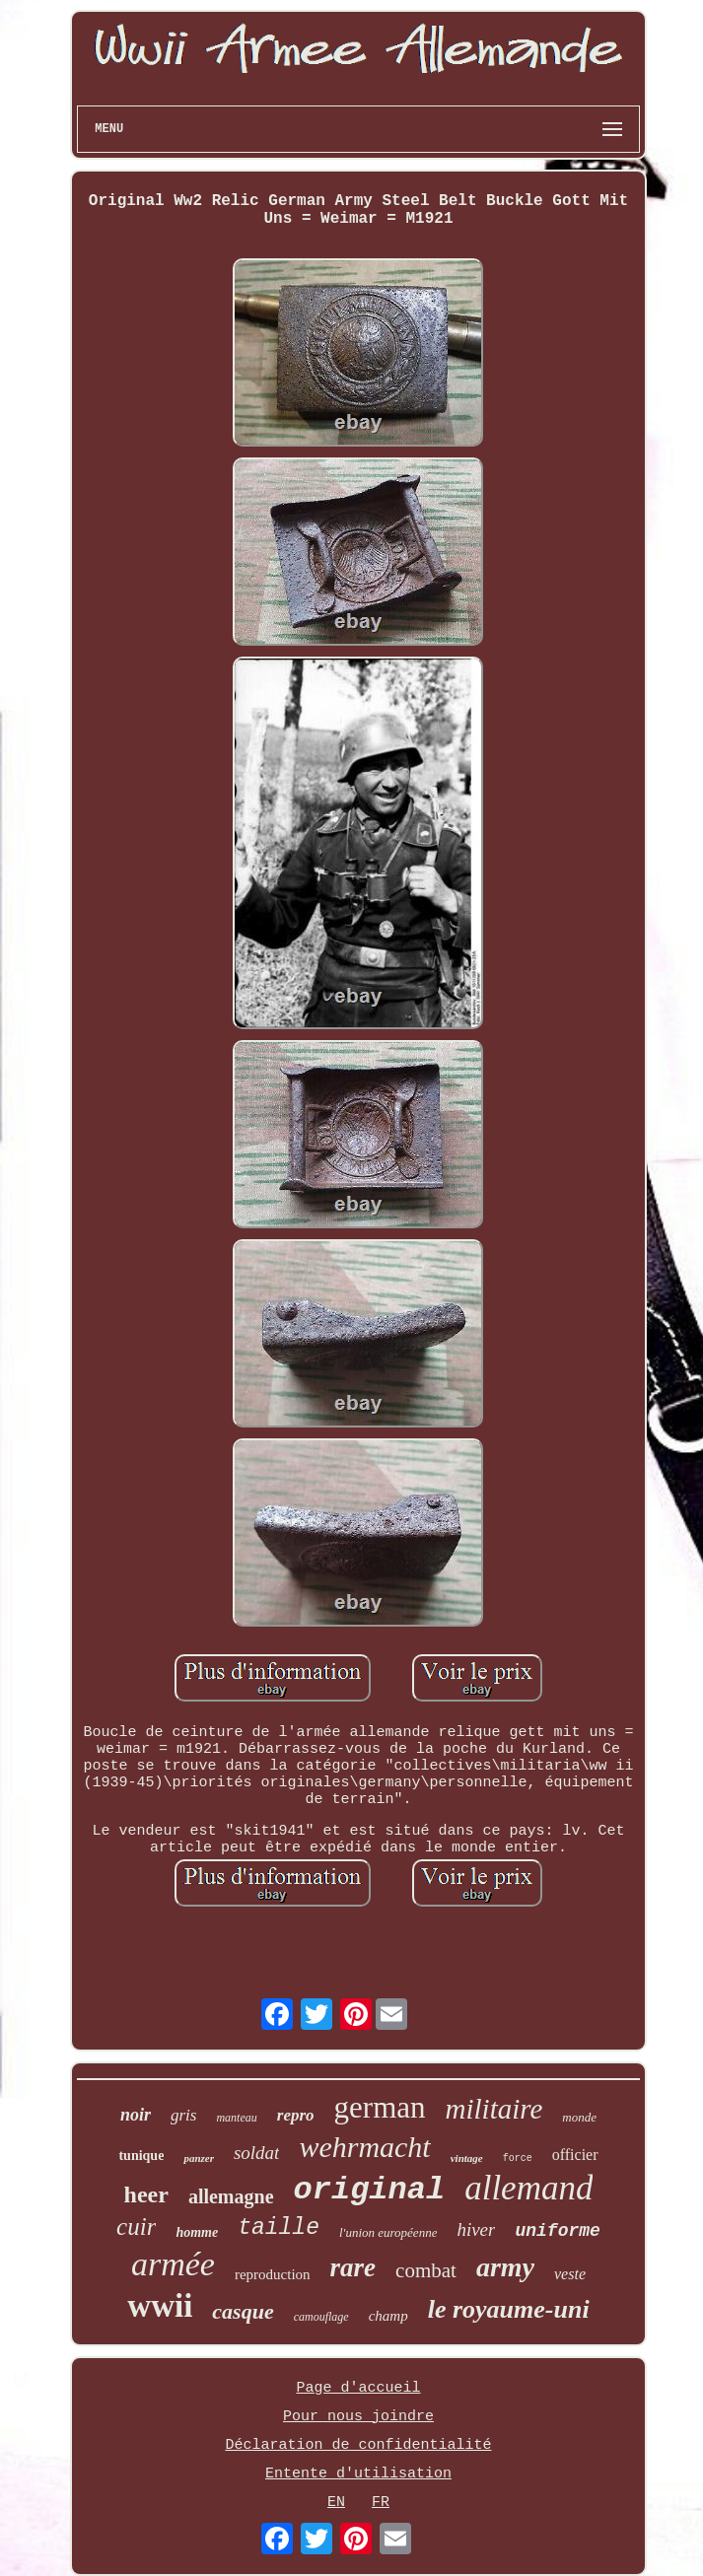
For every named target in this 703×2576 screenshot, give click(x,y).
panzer (198, 2158)
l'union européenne (388, 2232)
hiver (476, 2229)
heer (146, 2194)
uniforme (557, 2231)
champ (388, 2316)
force (517, 2158)
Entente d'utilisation (358, 2474)
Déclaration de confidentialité (358, 2445)
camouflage (321, 2317)
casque (242, 2311)
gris (183, 2115)
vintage (467, 2158)
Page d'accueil (358, 2388)
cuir (136, 2226)
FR (380, 2502)
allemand (528, 2188)
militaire (494, 2108)
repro (296, 2115)
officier (575, 2154)
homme (197, 2232)
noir (135, 2114)
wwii (159, 2306)
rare (353, 2267)
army (505, 2267)
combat (426, 2270)
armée (173, 2264)
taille (278, 2228)
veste (570, 2273)
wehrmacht (364, 2146)
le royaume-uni (509, 2309)
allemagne (231, 2196)
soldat (256, 2152)
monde (579, 2117)
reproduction (273, 2274)
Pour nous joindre (358, 2416)
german (380, 2107)
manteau (236, 2117)
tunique (141, 2155)
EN (336, 2502)
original (370, 2190)
